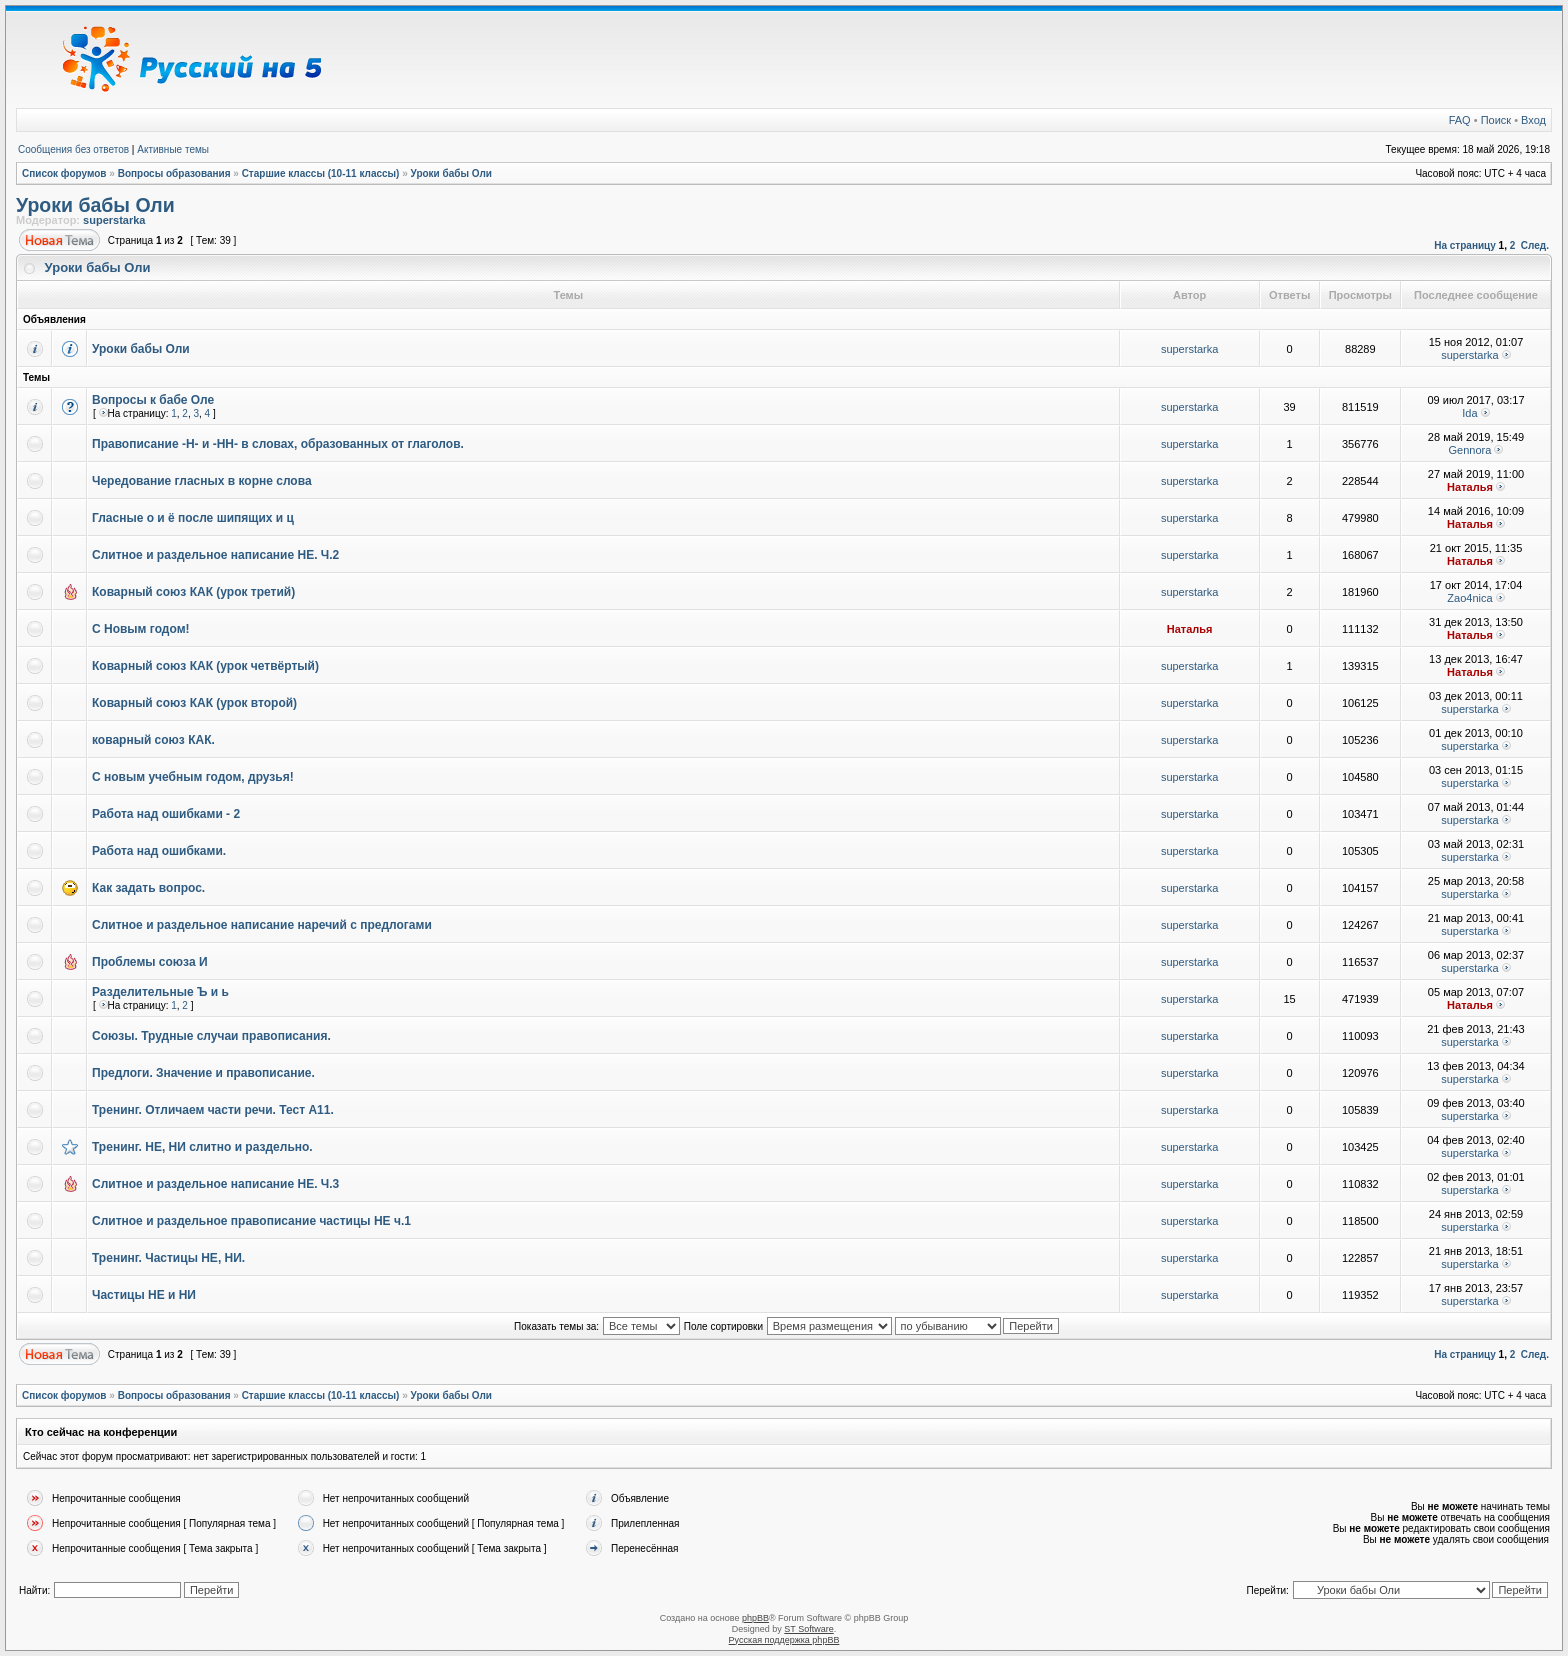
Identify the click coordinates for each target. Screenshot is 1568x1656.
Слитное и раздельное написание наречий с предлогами (262, 925)
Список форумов (64, 173)
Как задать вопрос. (148, 888)
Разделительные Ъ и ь (160, 992)
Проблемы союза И (150, 962)
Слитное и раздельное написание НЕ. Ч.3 (215, 1184)
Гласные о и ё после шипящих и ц (193, 518)
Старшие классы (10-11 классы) (321, 173)
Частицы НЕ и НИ (144, 1295)
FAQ (1460, 120)
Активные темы (173, 149)
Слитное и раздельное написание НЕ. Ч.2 (215, 555)
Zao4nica (1469, 598)
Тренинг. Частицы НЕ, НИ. (168, 1258)
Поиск (1496, 120)
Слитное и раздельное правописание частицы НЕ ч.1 (251, 1221)
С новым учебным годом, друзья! (193, 777)
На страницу (1465, 245)
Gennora (1470, 450)
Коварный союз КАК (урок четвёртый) (205, 666)
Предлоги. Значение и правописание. (203, 1073)
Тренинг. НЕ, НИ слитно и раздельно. (202, 1147)
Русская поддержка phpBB (784, 1640)
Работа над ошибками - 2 (166, 814)
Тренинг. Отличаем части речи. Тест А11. (213, 1110)
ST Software (808, 1629)
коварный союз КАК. (153, 740)
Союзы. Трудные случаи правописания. (211, 1036)
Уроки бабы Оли (451, 173)
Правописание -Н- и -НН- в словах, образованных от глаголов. (278, 444)
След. (1535, 245)
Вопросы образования (174, 173)
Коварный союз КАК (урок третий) (193, 592)
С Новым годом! (141, 629)
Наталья (1470, 487)
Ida (1469, 413)
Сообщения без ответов (73, 149)
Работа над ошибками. (159, 851)
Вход (1533, 120)
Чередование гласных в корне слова (202, 481)
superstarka (114, 220)
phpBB (755, 1618)
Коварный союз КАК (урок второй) (194, 703)
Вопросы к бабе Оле (153, 400)
